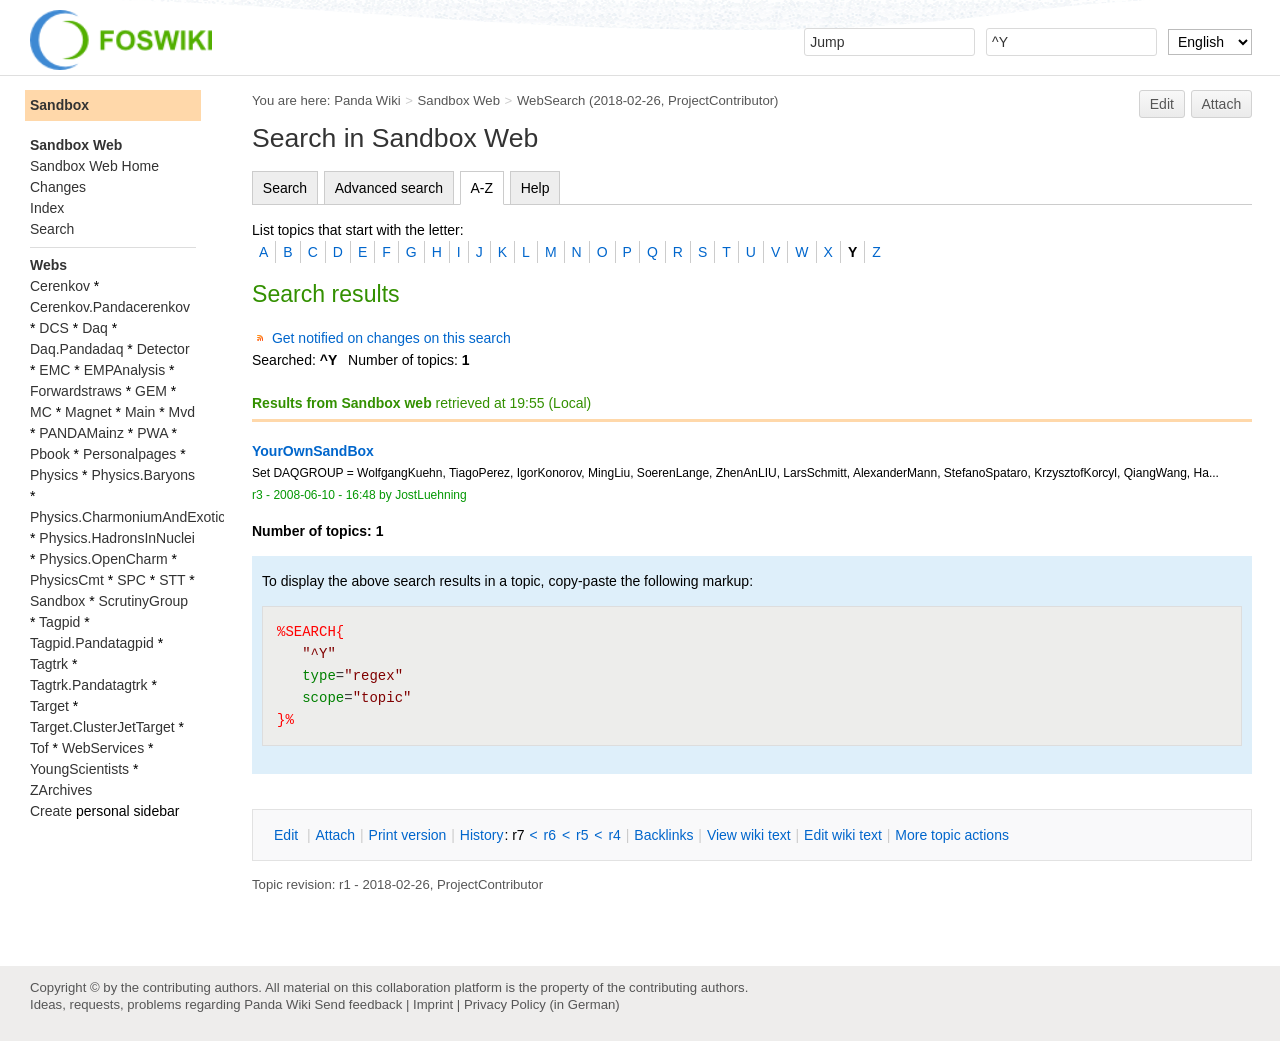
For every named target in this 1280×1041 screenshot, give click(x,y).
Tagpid (59, 622)
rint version (408, 835)
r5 (582, 835)
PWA (152, 433)
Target (49, 706)
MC (41, 412)
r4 (614, 835)
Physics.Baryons (142, 475)
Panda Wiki (367, 100)
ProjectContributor (721, 100)
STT (172, 580)
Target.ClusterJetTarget (102, 727)
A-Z (482, 188)
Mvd (182, 412)
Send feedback (358, 1004)
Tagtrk (49, 664)
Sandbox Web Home (94, 166)
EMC (54, 370)
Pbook (50, 454)
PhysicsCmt (67, 580)
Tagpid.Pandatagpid (92, 643)
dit (288, 835)
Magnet (88, 412)
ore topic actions (952, 835)
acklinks (663, 835)
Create (51, 811)
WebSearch (551, 100)
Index (47, 208)
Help (535, 188)
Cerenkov (60, 286)
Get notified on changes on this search (391, 338)
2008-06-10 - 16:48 (324, 495)
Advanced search (389, 188)
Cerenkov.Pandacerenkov (110, 307)
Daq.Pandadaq (76, 349)
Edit (1162, 104)
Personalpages (129, 454)
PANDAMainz (81, 433)
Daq (95, 328)
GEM (151, 391)
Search (285, 188)
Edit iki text (843, 835)
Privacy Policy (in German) (542, 1004)
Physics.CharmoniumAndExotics (131, 517)
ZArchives (61, 790)
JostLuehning (431, 495)
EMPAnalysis (124, 370)
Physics (54, 475)
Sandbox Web (459, 100)
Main (140, 412)
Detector (163, 349)
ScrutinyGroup (143, 601)
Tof (39, 748)
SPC (131, 580)
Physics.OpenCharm (103, 559)
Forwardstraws (76, 391)
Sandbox (59, 105)
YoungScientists (79, 769)
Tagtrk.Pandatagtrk (89, 685)
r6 (550, 835)
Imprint (433, 1004)
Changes (58, 187)
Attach (1222, 104)
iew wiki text (749, 835)
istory (482, 835)
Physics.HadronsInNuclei (117, 538)
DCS (54, 328)
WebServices (103, 748)
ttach (335, 835)
